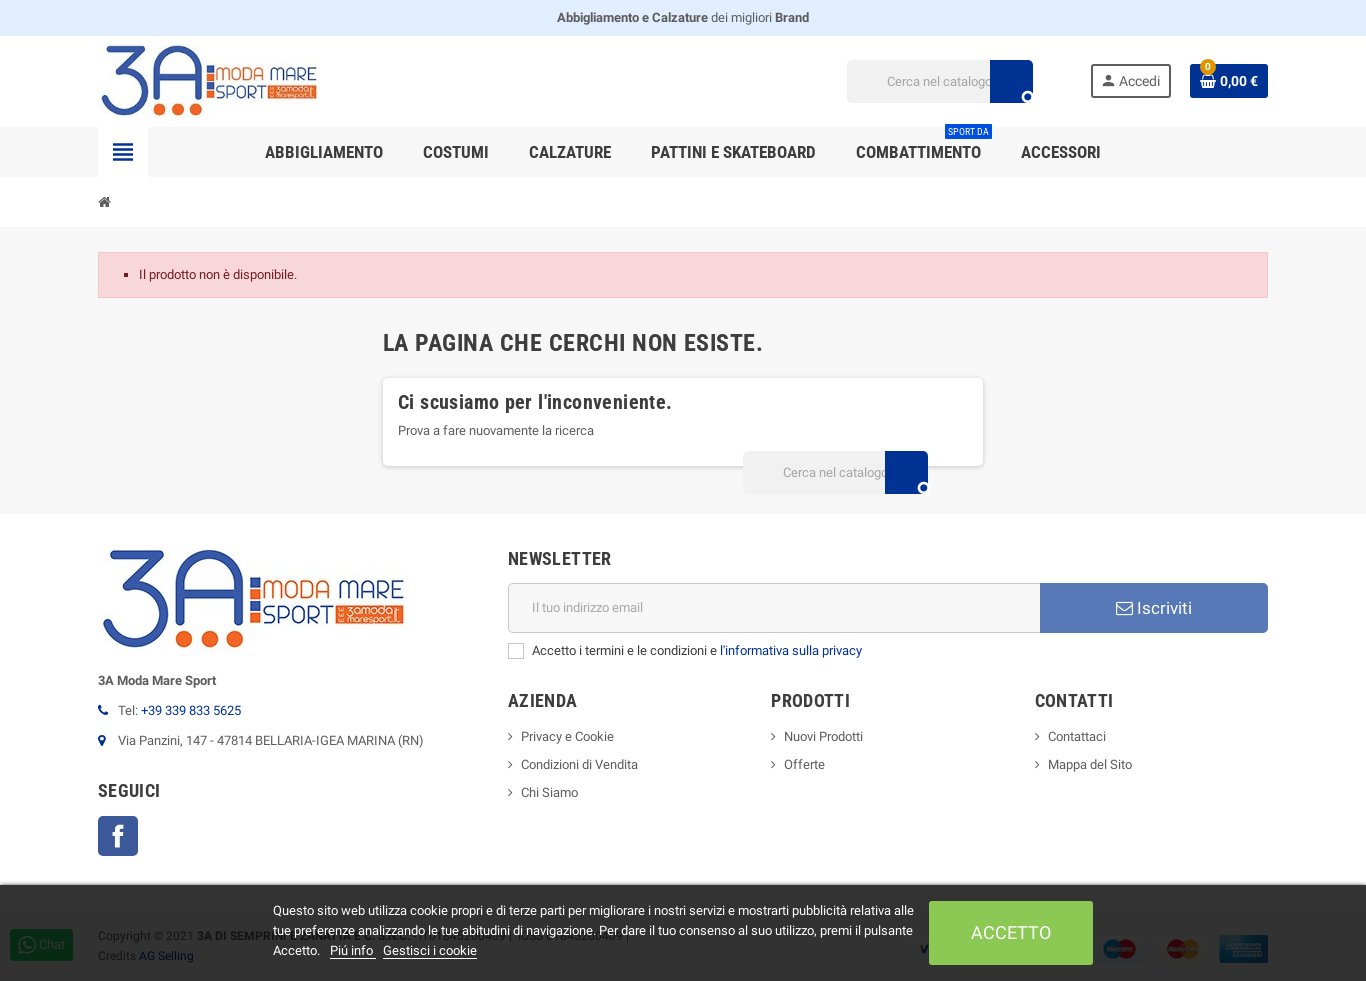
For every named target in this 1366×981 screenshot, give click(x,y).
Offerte (804, 764)
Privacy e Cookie (567, 736)
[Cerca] (939, 81)
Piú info (353, 950)
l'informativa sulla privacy (791, 650)
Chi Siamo (549, 792)
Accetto (1011, 932)
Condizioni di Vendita (579, 764)
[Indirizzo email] (774, 608)
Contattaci (1077, 736)
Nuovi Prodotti (823, 736)
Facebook (118, 836)
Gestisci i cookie (430, 950)
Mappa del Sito (1090, 764)
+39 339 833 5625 (191, 710)
